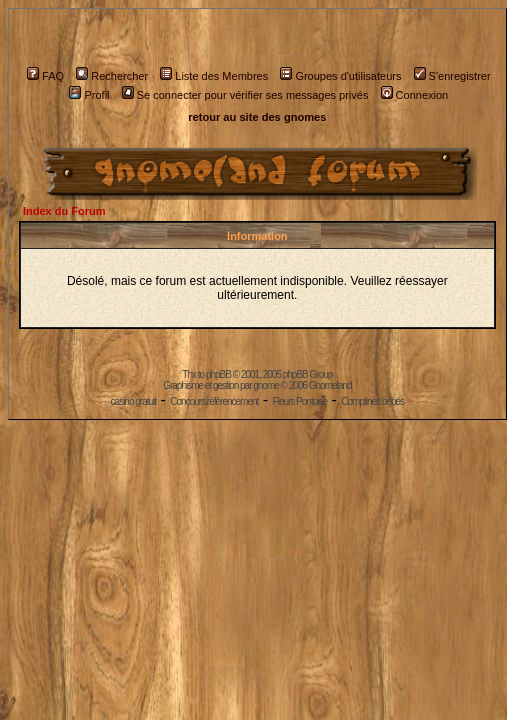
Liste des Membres (214, 76)
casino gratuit (133, 401)
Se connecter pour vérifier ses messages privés (245, 95)
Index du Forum (64, 211)
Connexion (415, 95)
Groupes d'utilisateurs (340, 76)
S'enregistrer (452, 76)
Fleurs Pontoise (300, 401)
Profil (89, 95)
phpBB (218, 374)
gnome (266, 385)
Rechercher (112, 76)
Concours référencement (214, 401)
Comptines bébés (372, 401)
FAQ (45, 76)
